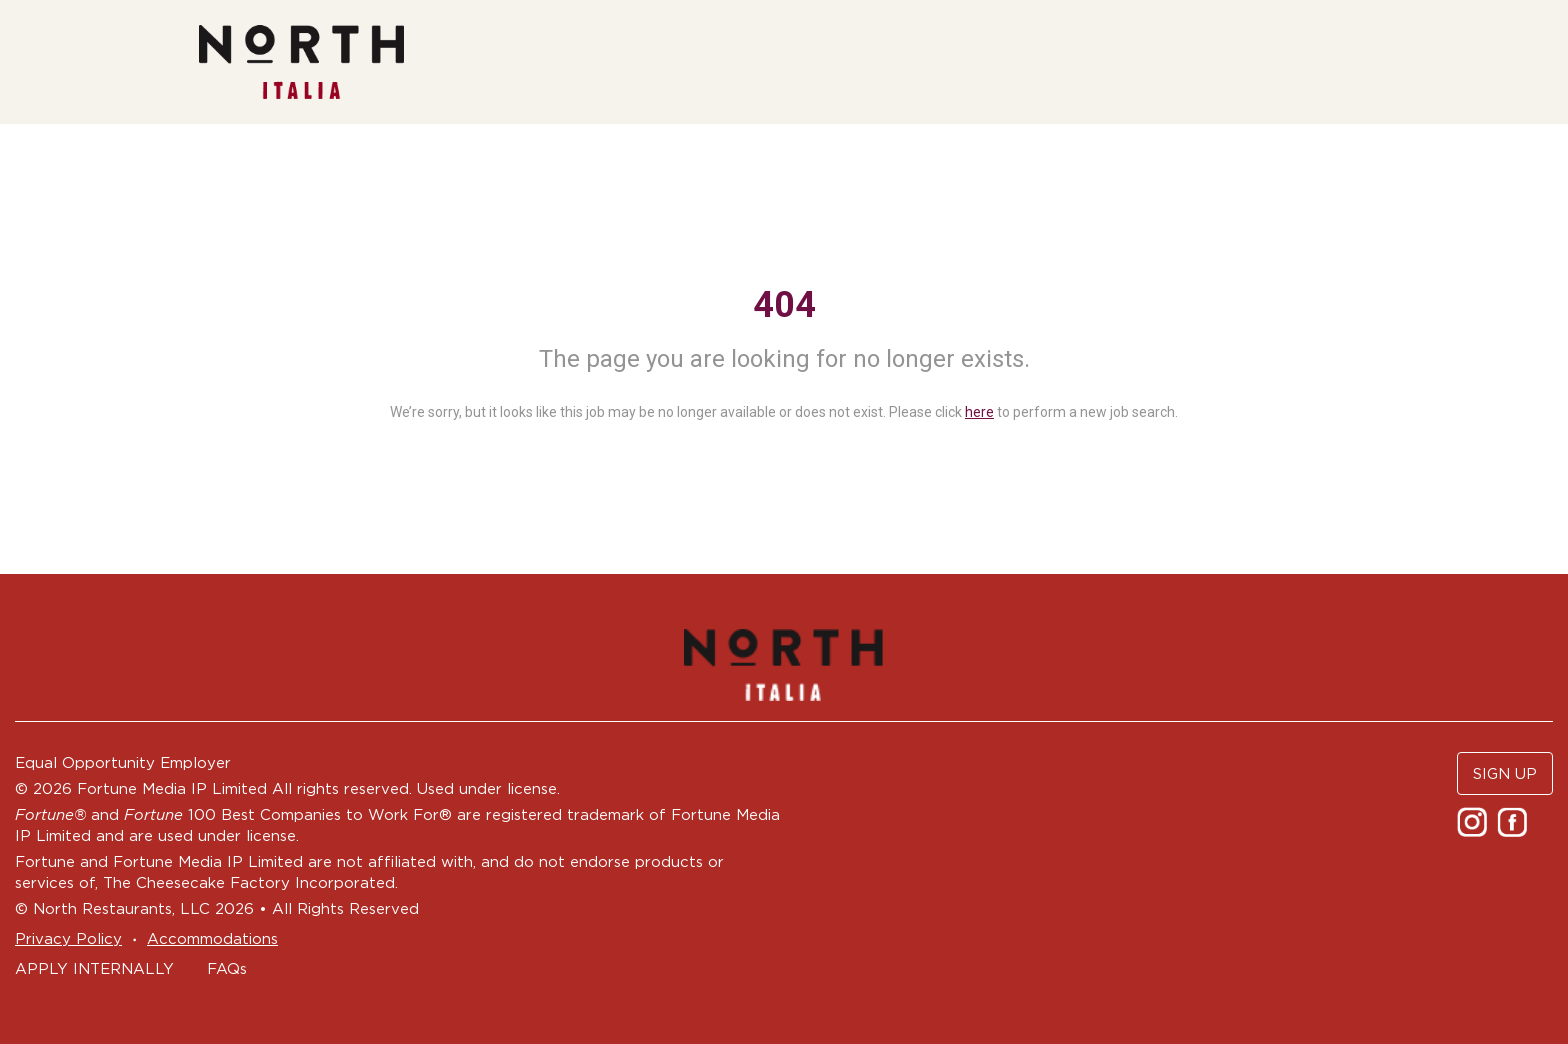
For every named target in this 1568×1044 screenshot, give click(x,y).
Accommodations (212, 938)
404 (784, 305)
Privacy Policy (68, 938)
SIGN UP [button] (1505, 773)
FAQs (227, 968)
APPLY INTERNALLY (94, 968)
